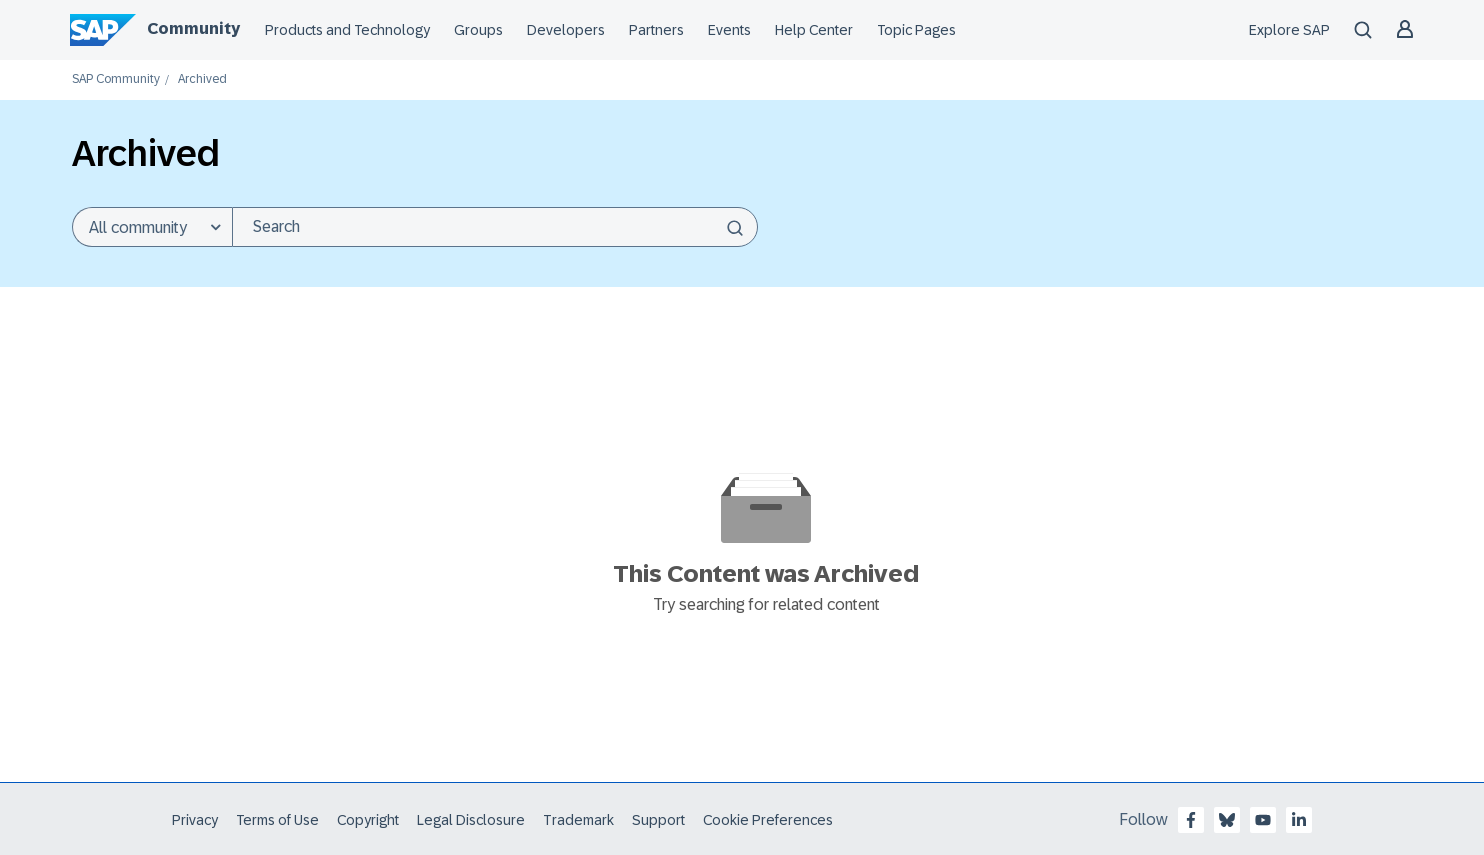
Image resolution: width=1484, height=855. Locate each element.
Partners (656, 30)
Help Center (814, 30)
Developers (566, 30)
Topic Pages (916, 30)
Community (193, 28)
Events (729, 30)
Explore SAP (1289, 30)
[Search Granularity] (152, 227)
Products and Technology (347, 30)
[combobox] (495, 227)
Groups (478, 30)
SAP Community (116, 79)
